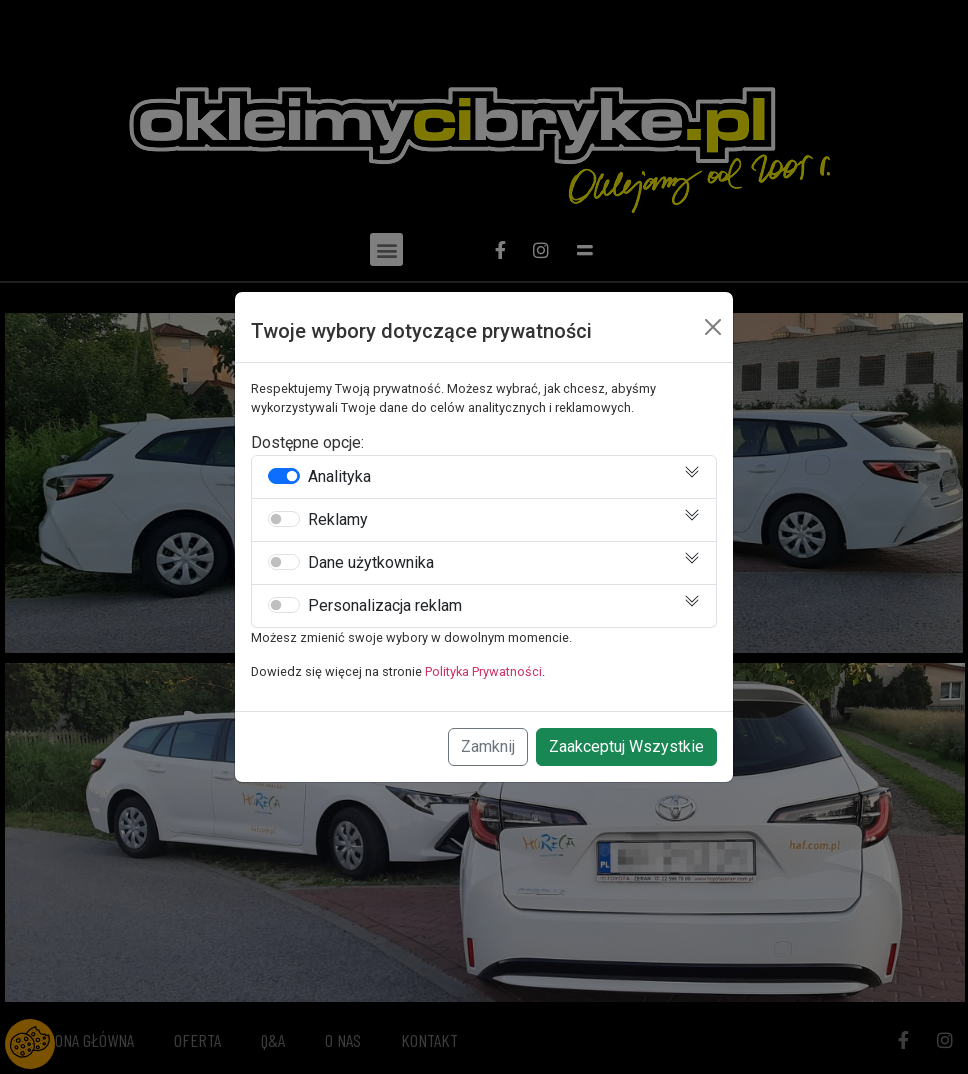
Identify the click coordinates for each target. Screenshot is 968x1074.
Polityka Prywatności (483, 671)
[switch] (284, 476)
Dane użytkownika (371, 563)
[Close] (713, 327)
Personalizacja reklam (385, 606)
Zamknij (488, 746)
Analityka (339, 477)
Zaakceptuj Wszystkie (626, 746)
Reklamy (338, 520)
